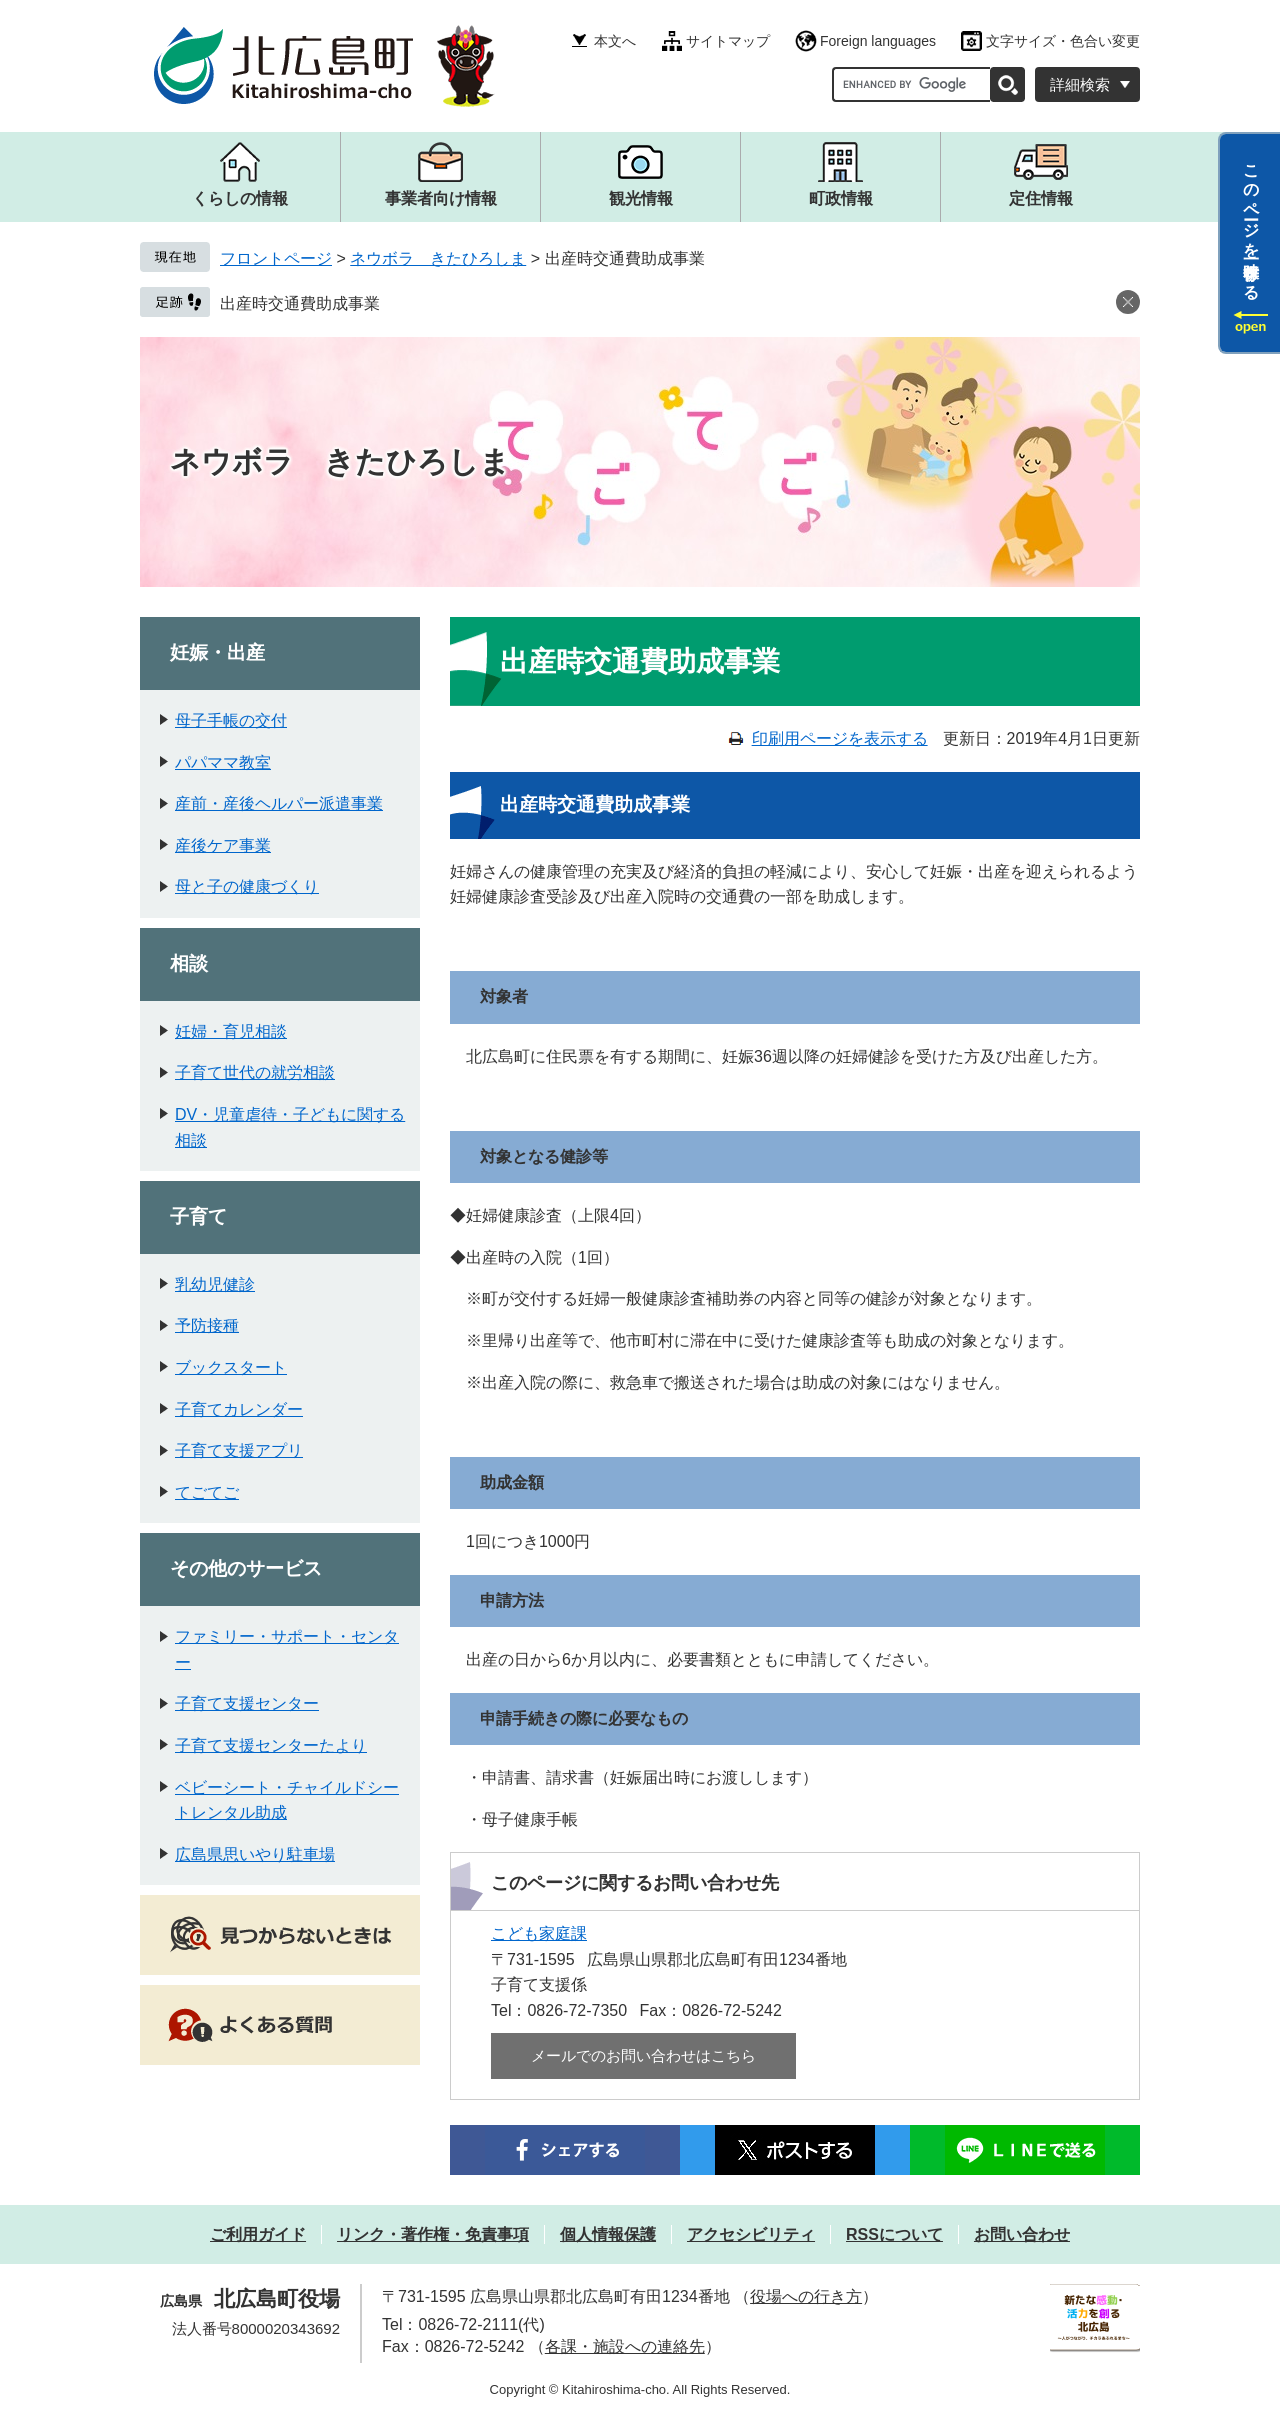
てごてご (207, 1492)
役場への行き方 (806, 2296)
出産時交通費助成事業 (300, 303)
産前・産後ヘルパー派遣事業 (279, 803)
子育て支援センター (247, 1703)
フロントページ (276, 258)
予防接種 (207, 1325)
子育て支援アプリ (239, 1450)
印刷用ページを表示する (840, 738)
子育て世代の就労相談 (255, 1072)
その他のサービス (246, 1568)
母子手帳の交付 (231, 720)
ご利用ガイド (258, 2234)
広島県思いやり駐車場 (255, 1854)
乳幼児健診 (215, 1284)
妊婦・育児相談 (231, 1031)
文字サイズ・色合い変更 (1063, 41)
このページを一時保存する (1251, 223)
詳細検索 (1080, 84)
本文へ (615, 41)
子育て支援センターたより (271, 1745)
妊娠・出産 (217, 652)
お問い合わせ (1022, 2234)
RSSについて (894, 2234)
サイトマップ (728, 41)
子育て (198, 1216)
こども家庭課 (539, 1933)
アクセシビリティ (751, 2234)
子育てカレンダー (239, 1409)
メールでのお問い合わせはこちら (643, 2055)
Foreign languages (878, 41)
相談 (189, 963)
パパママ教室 (223, 762)
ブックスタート (231, 1367)
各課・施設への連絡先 (625, 2346)
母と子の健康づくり (247, 886)
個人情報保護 (608, 2234)
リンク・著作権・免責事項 (433, 2234)
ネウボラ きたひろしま (438, 258)
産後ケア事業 (223, 845)
